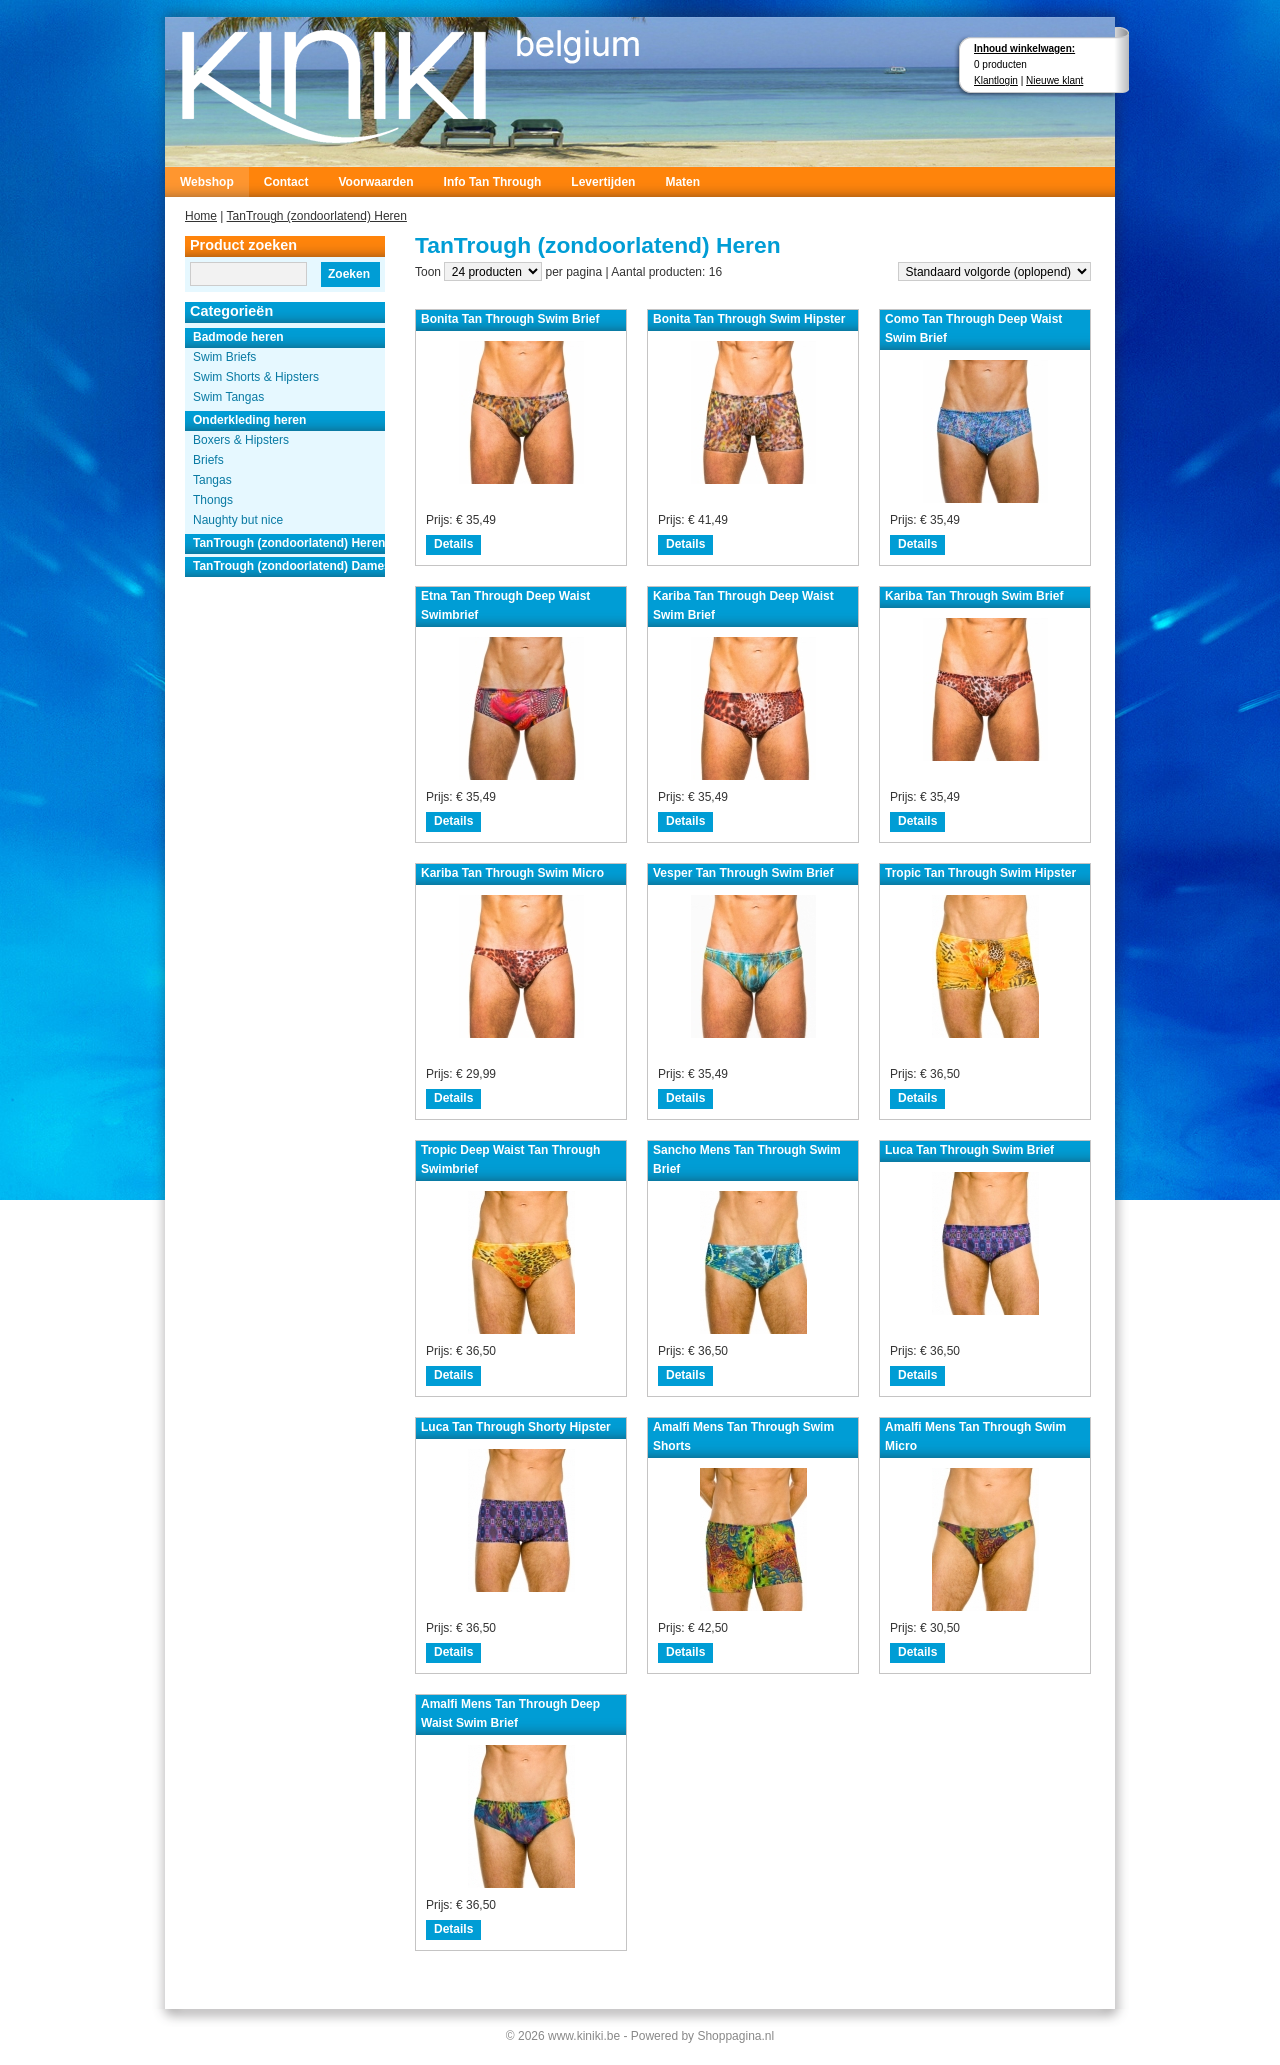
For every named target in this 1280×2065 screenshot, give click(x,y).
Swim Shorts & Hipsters (256, 377)
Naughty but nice (238, 520)
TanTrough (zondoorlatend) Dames (289, 566)
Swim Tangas (228, 397)
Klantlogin (996, 80)
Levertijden (603, 182)
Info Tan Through (493, 182)
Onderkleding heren (249, 420)
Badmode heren (238, 337)
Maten (682, 182)
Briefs (208, 460)
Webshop (207, 182)
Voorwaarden (375, 182)
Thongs (213, 500)
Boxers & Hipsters (241, 440)
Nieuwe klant (1054, 80)
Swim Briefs (224, 357)
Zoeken (349, 274)
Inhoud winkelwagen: (1024, 48)
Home (201, 216)
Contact (286, 182)
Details (453, 544)
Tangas (212, 480)
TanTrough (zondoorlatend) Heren (317, 216)
